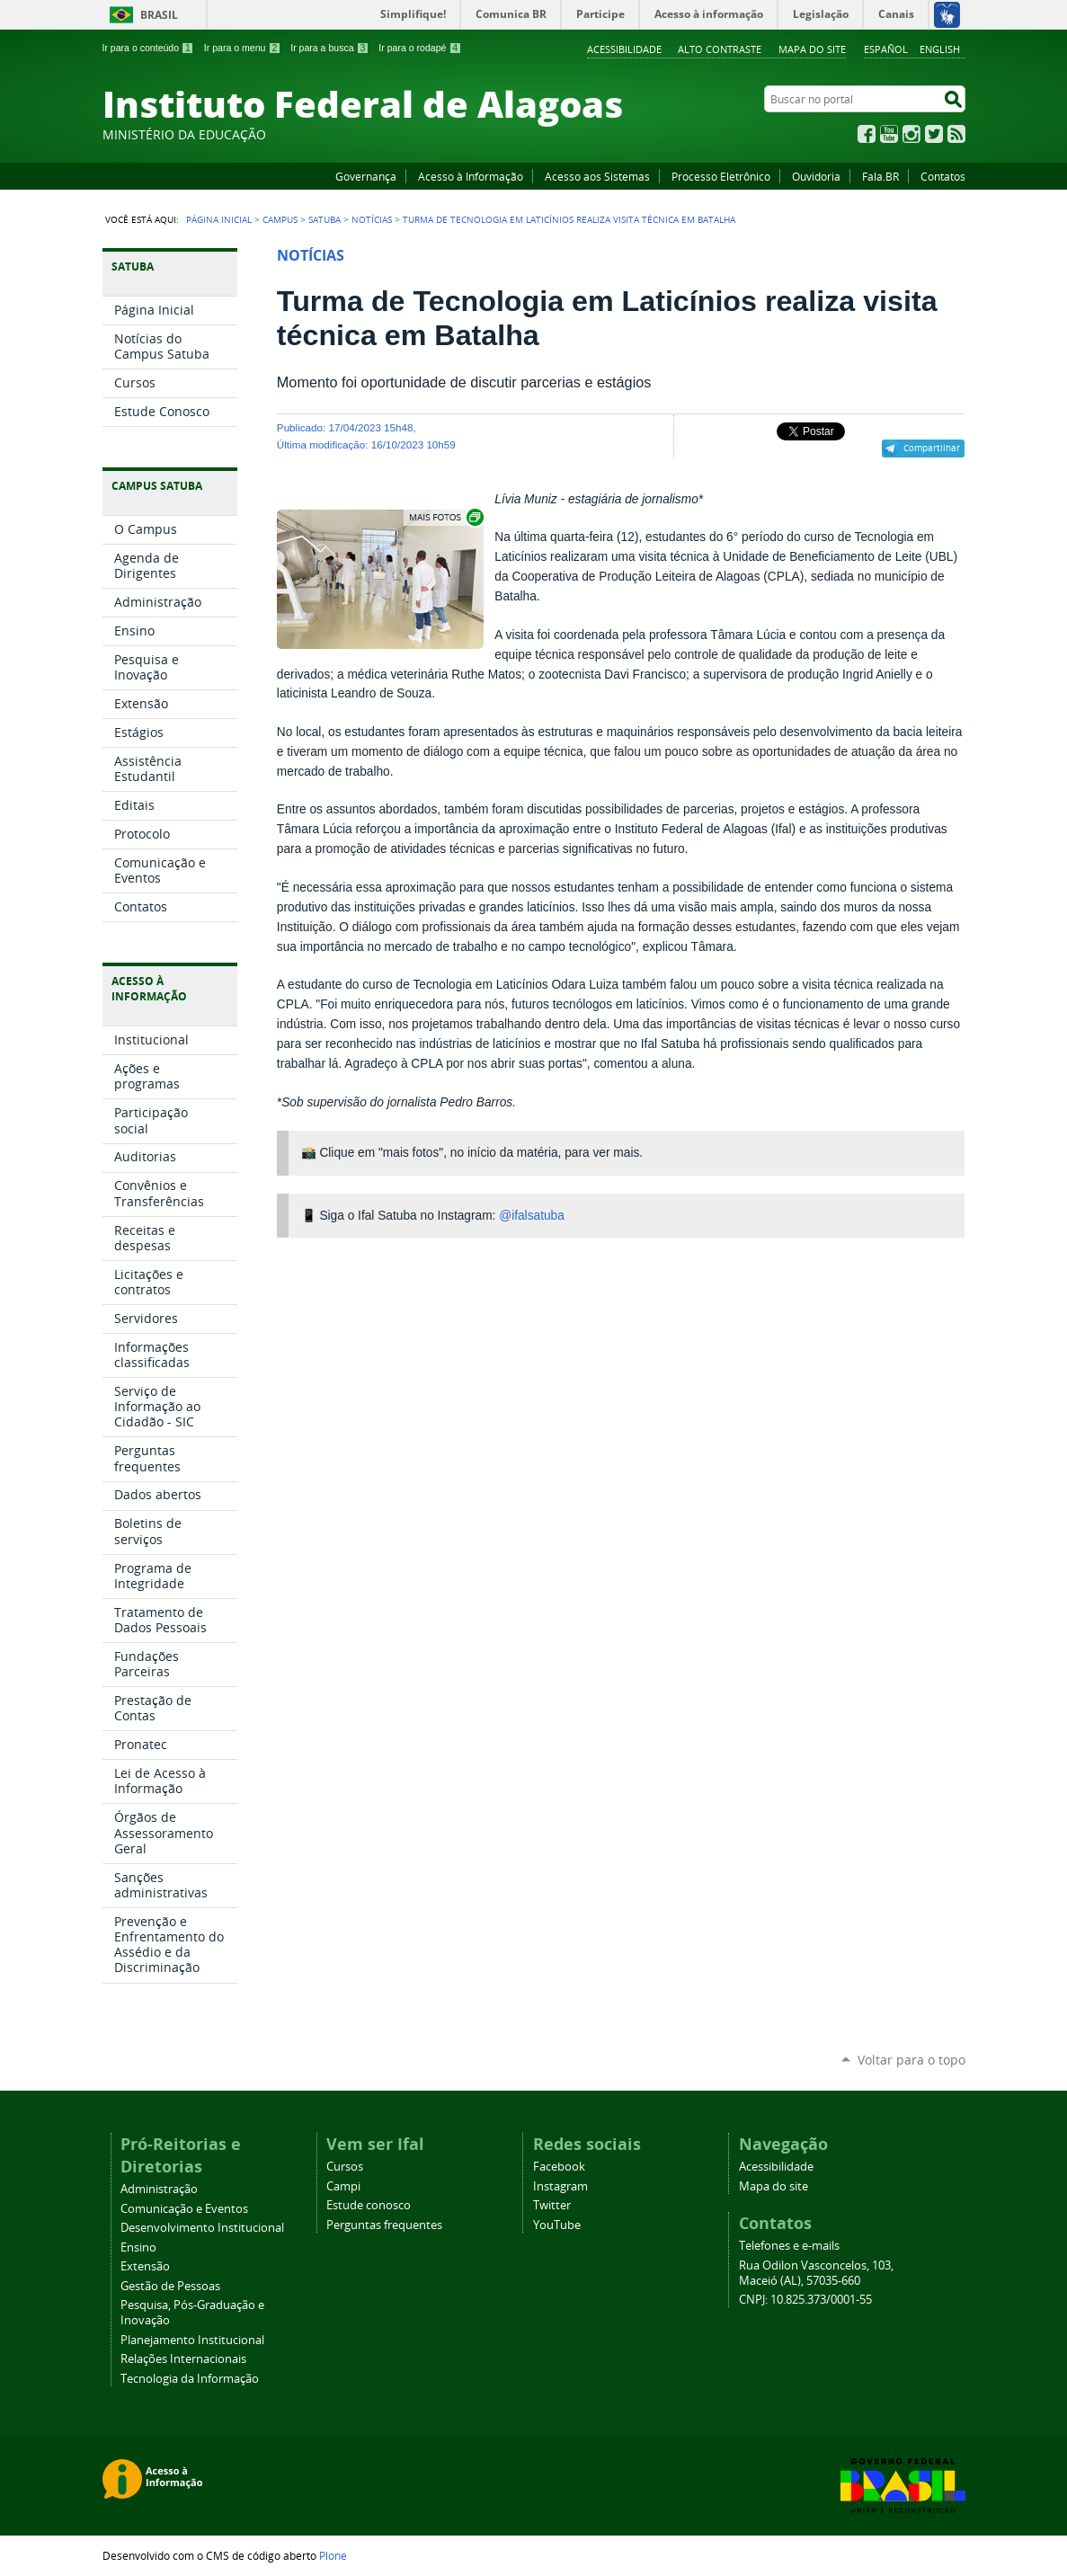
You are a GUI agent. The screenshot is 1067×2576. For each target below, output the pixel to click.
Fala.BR (880, 176)
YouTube (889, 134)
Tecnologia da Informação (189, 2378)
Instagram (911, 134)
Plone (333, 2555)
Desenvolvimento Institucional (202, 2227)
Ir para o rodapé (419, 47)
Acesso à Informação (470, 176)
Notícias (371, 219)
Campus (280, 219)
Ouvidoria (816, 176)
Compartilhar (931, 447)
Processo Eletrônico (720, 176)
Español (886, 49)
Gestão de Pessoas (170, 2286)
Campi (343, 2186)
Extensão (145, 2266)
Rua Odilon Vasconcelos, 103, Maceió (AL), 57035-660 (816, 2273)
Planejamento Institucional (192, 2340)
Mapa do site (812, 49)
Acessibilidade (624, 49)
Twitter (934, 134)
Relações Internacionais (183, 2359)
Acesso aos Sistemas (597, 176)
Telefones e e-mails (789, 2245)
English (940, 49)
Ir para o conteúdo (148, 47)
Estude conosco (368, 2205)
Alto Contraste (719, 49)
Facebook (867, 134)
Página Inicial (219, 219)
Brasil (159, 14)
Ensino (138, 2247)
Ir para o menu (242, 47)
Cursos (344, 2166)
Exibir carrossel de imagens (445, 517)
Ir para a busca (329, 47)
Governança (365, 176)
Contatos (942, 176)
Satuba (324, 219)
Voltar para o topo (911, 2059)
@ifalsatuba (532, 1215)
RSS (956, 134)
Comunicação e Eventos (184, 2208)
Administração (159, 2189)
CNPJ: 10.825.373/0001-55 (805, 2299)
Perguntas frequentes (384, 2225)
